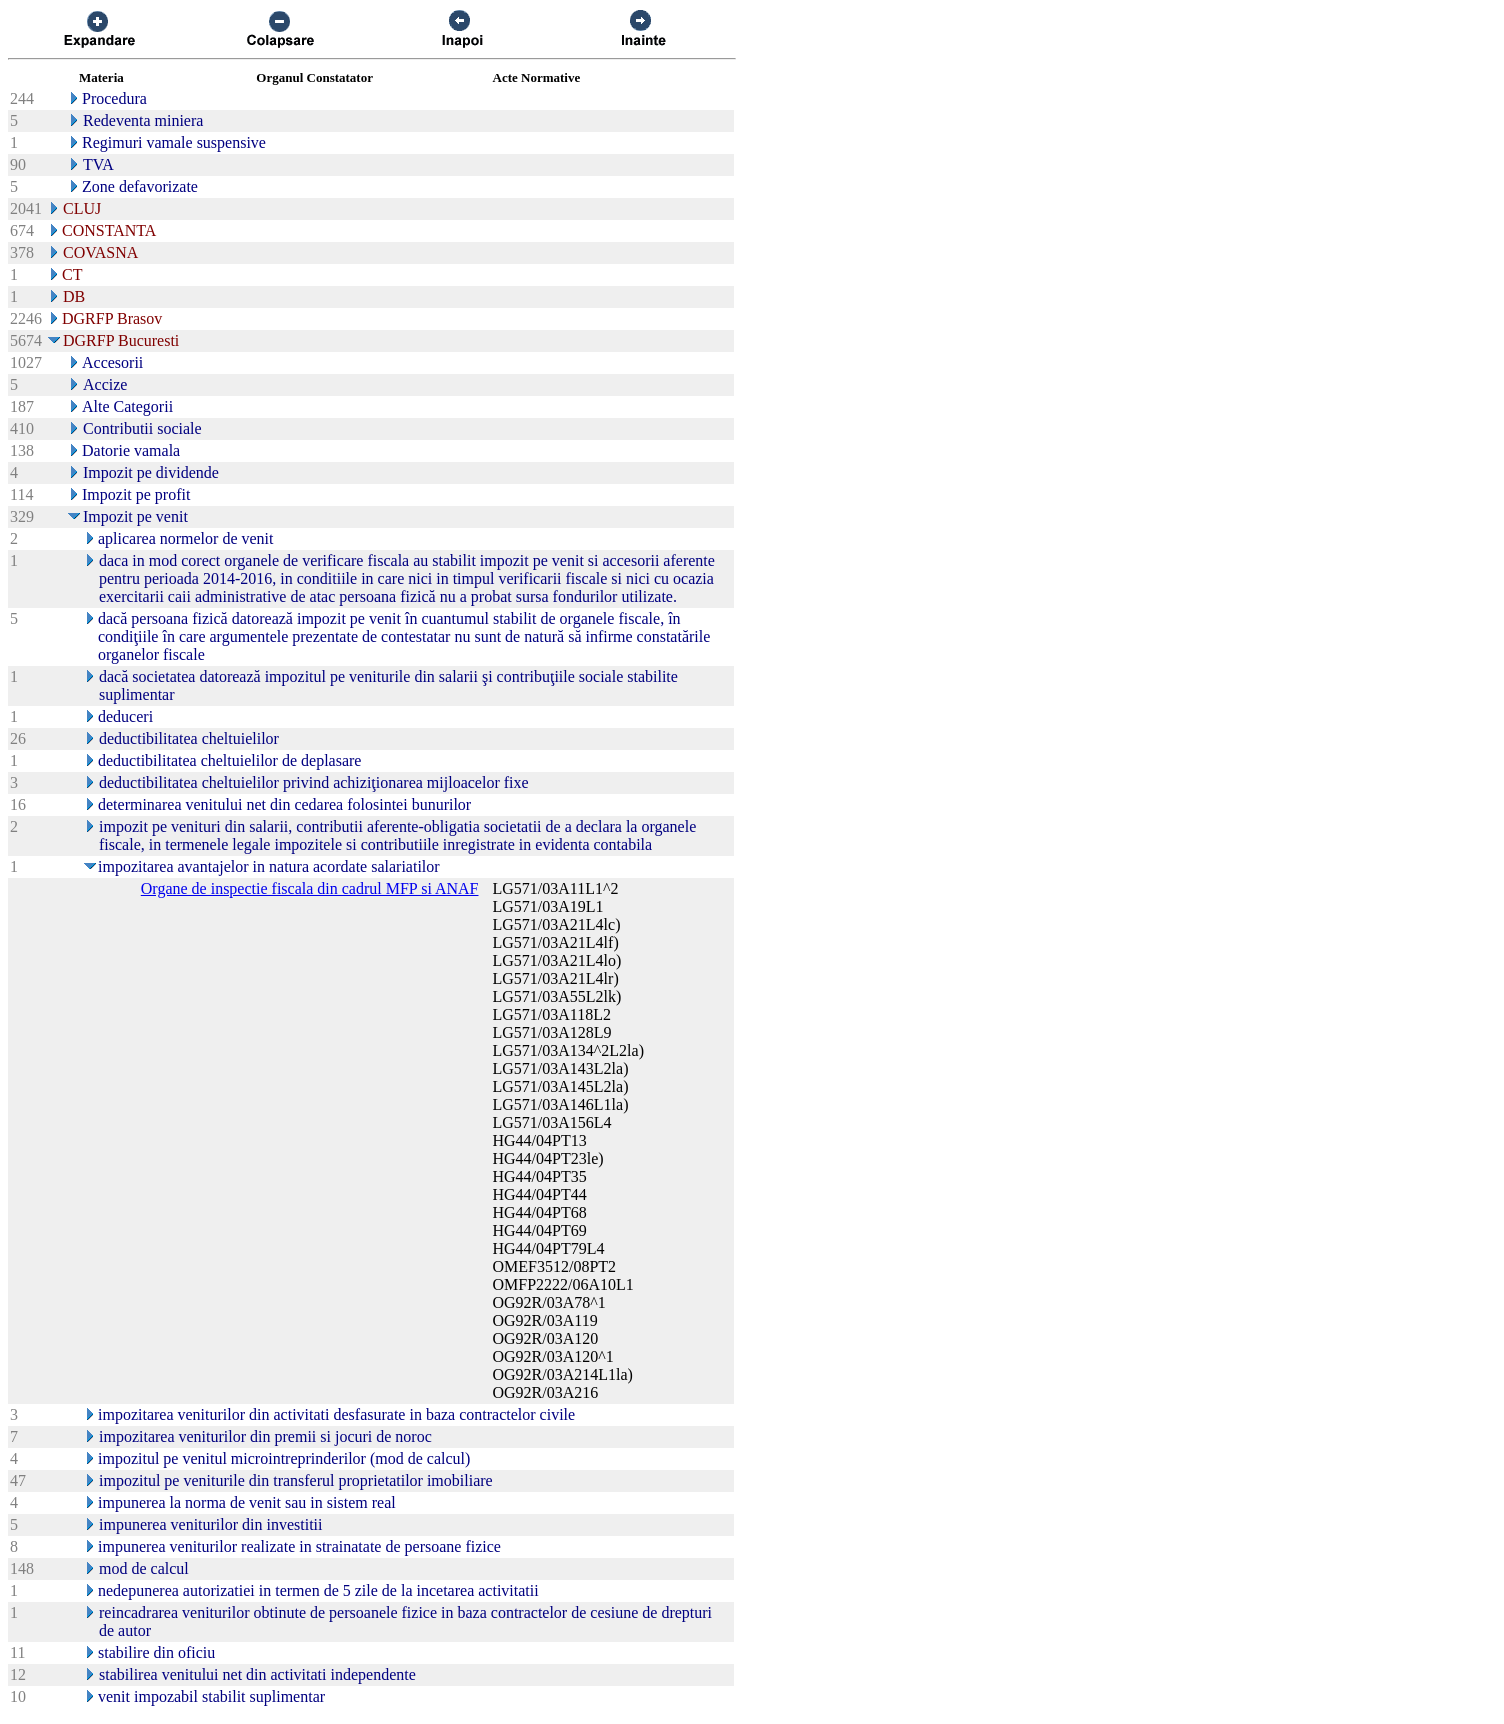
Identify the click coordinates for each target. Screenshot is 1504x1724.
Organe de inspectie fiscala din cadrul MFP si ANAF (310, 888)
